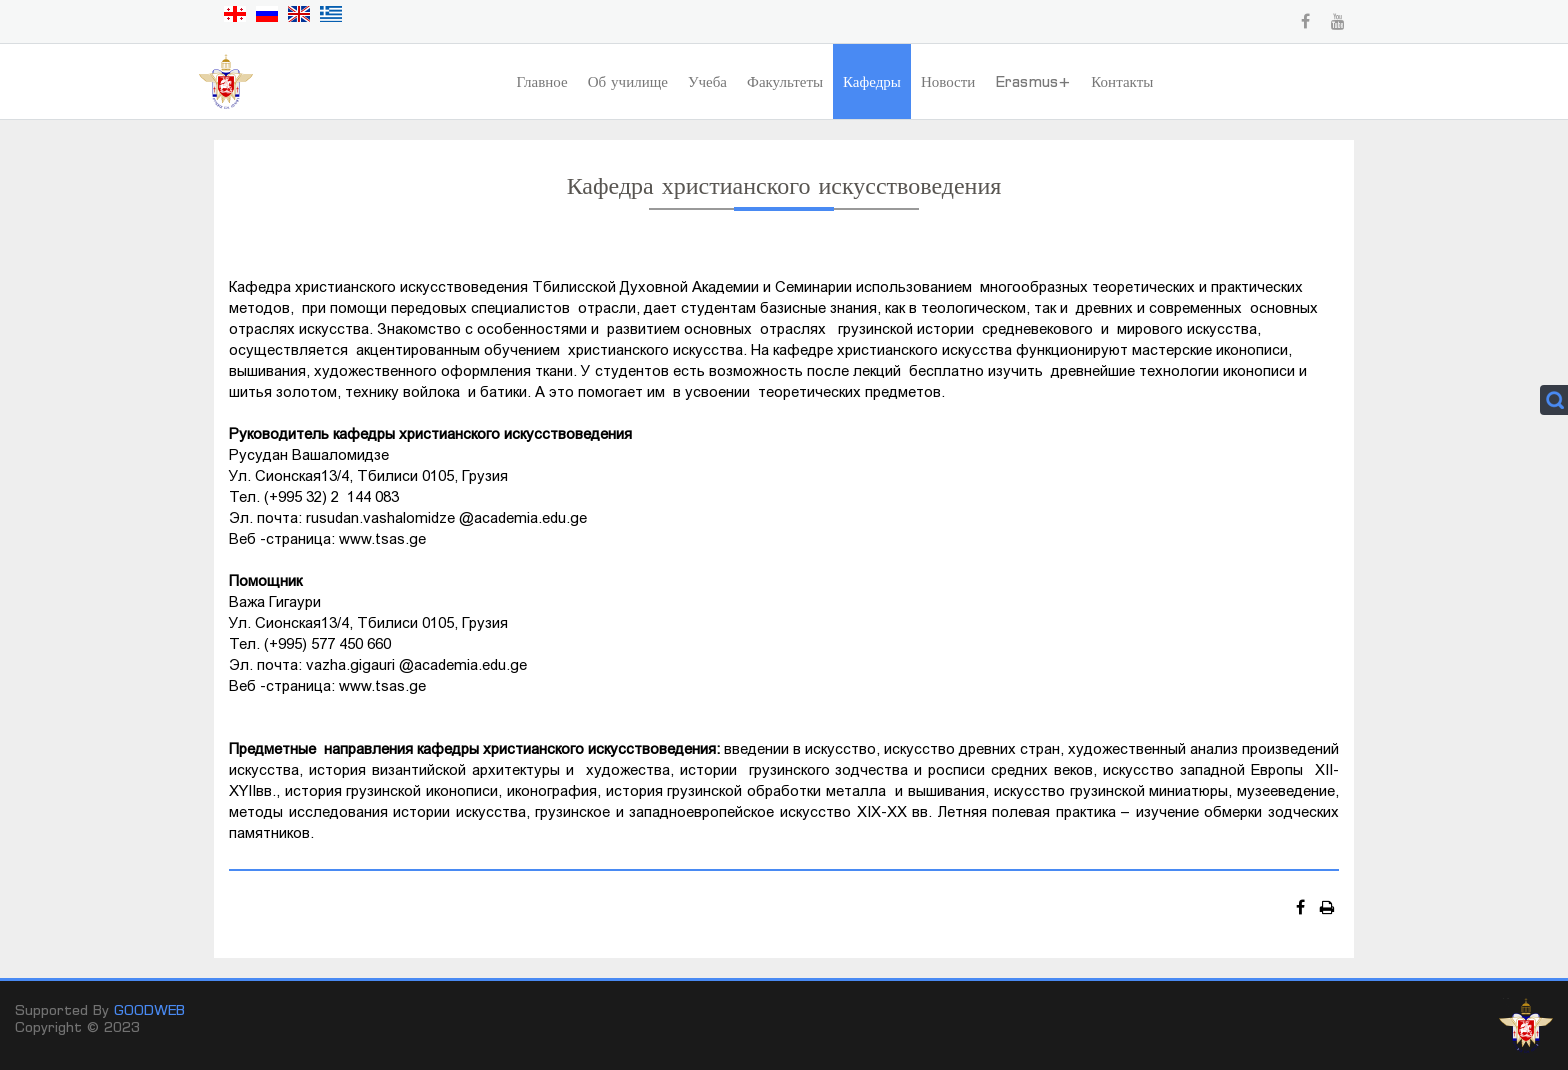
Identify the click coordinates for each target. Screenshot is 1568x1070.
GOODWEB (149, 1009)
